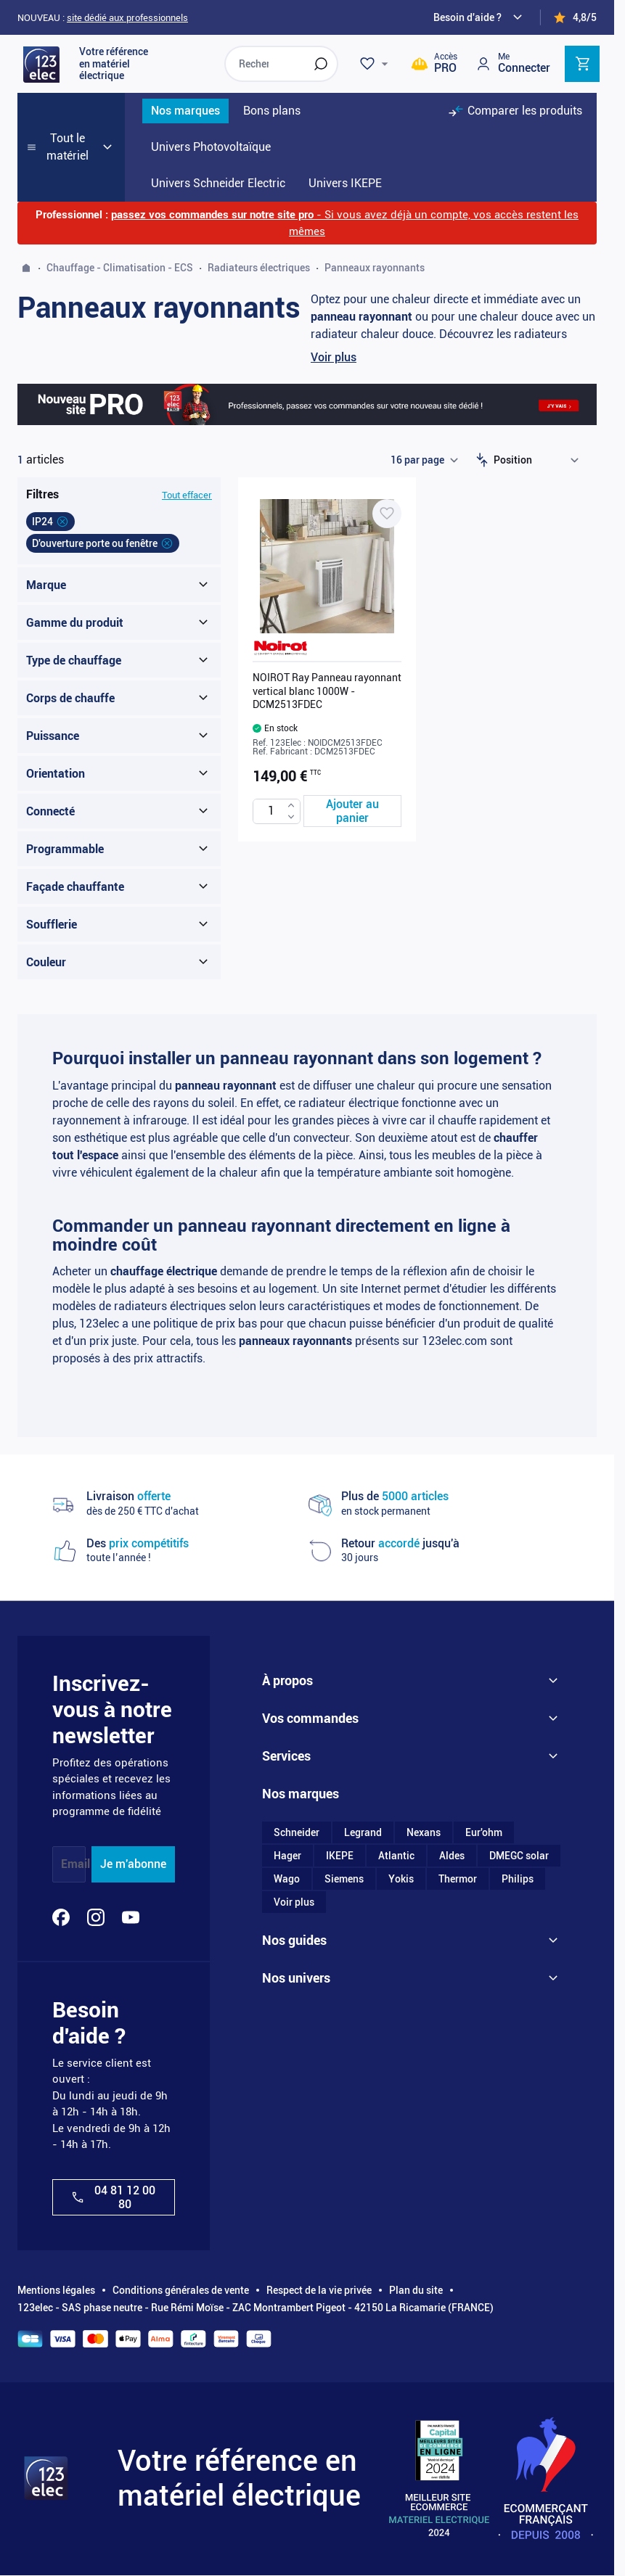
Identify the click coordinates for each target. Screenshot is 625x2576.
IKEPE (340, 1855)
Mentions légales (56, 2290)
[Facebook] (61, 1917)
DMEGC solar (519, 1855)
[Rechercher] (321, 64)
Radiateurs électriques (259, 267)
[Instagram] (96, 1917)
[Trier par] (539, 459)
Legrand (363, 1832)
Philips (518, 1879)
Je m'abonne (133, 1864)
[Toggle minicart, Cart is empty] (582, 64)
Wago (287, 1879)
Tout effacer (187, 495)
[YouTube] (130, 1917)
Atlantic (396, 1855)
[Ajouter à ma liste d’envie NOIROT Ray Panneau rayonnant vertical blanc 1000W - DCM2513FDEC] (386, 513)
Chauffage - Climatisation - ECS (119, 267)
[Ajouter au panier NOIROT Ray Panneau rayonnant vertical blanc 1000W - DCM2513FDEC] (352, 811)
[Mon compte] (512, 63)
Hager (287, 1855)
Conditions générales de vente (181, 2290)
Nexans (424, 1832)
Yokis (401, 1879)
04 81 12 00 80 (112, 2197)
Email (75, 1864)
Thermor (457, 1879)
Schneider (296, 1832)
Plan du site (416, 2290)
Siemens (344, 1879)
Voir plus (333, 357)
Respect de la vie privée (319, 2290)
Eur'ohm (483, 1832)
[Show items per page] (423, 459)
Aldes (452, 1855)
